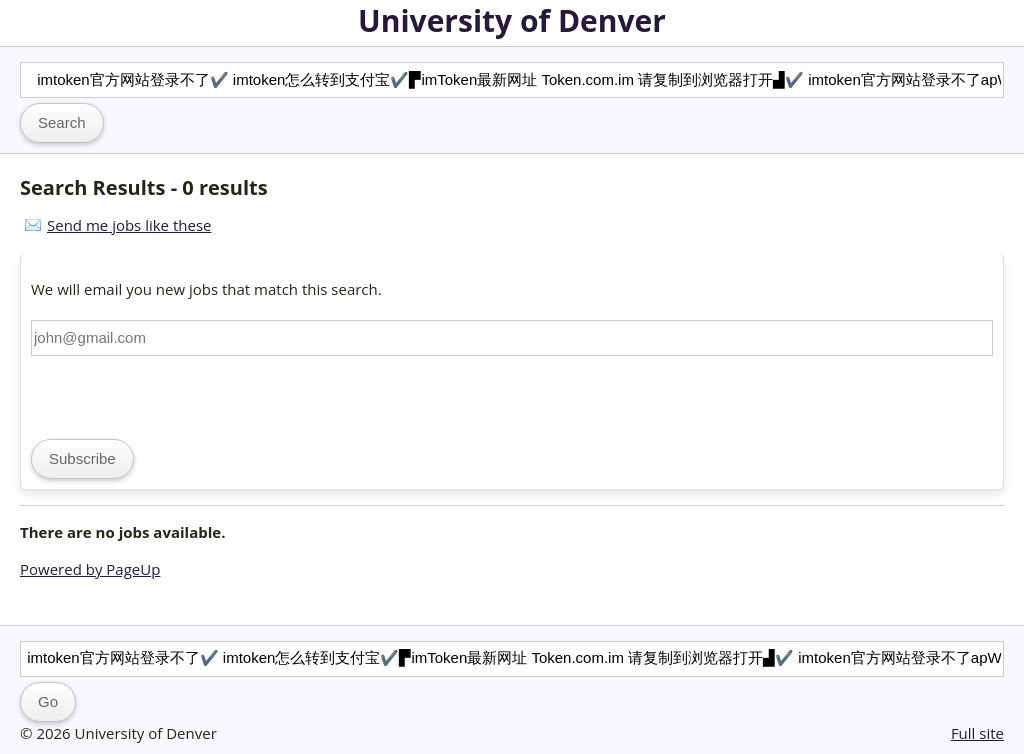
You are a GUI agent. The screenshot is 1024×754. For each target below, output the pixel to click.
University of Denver (512, 20)
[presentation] (183, 395)
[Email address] (512, 338)
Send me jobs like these (129, 225)
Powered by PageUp (90, 569)
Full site (977, 733)
